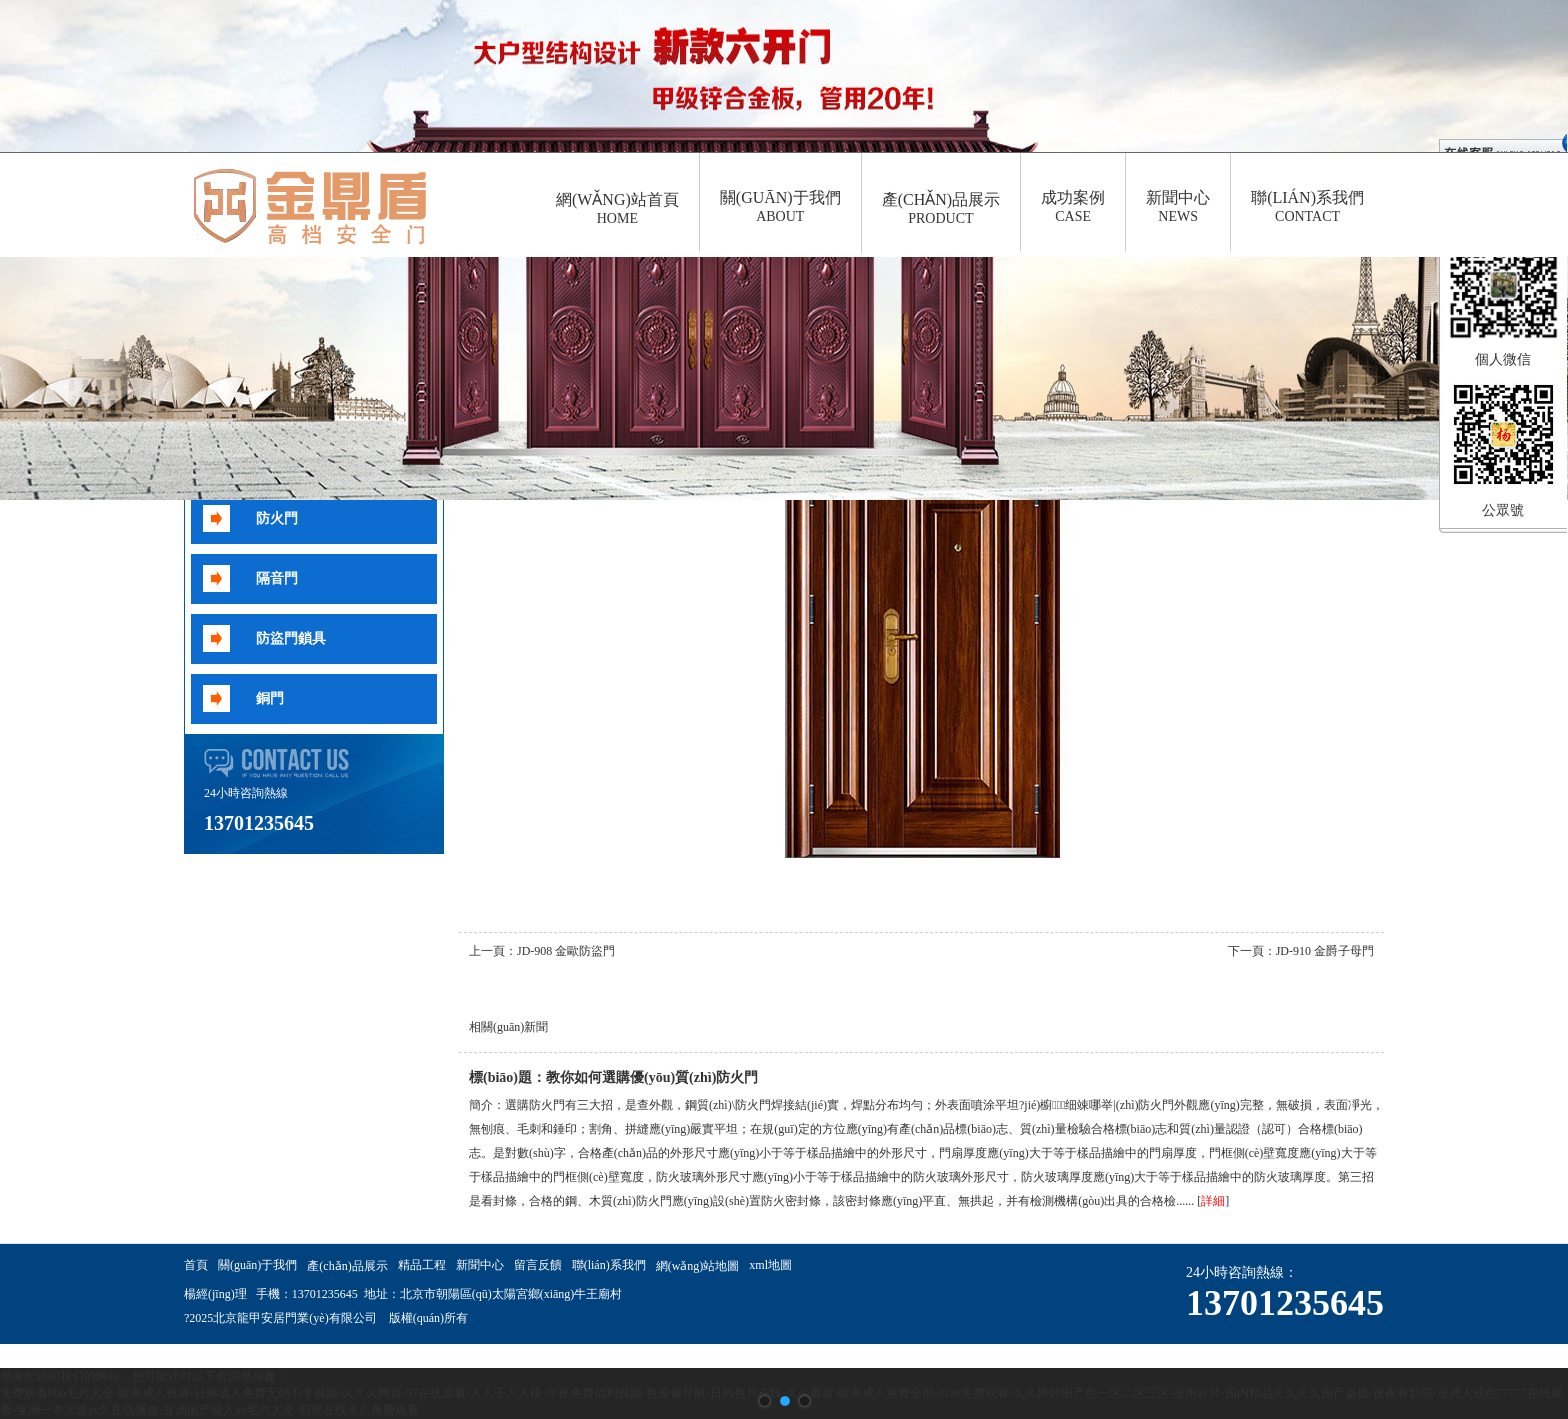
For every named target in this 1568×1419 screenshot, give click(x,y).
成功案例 (1073, 207)
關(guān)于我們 (780, 207)
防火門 (277, 518)
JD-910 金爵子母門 (1325, 951)
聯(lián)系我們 (1307, 207)
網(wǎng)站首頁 (617, 209)
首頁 (196, 1265)
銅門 (270, 698)
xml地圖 (770, 1265)
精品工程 (422, 1265)
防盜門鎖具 (291, 638)
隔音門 (277, 578)
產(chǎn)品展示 (941, 209)
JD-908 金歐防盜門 (566, 951)
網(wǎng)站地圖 (698, 1266)
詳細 (1213, 1201)
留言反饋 (538, 1265)
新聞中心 (1178, 207)
